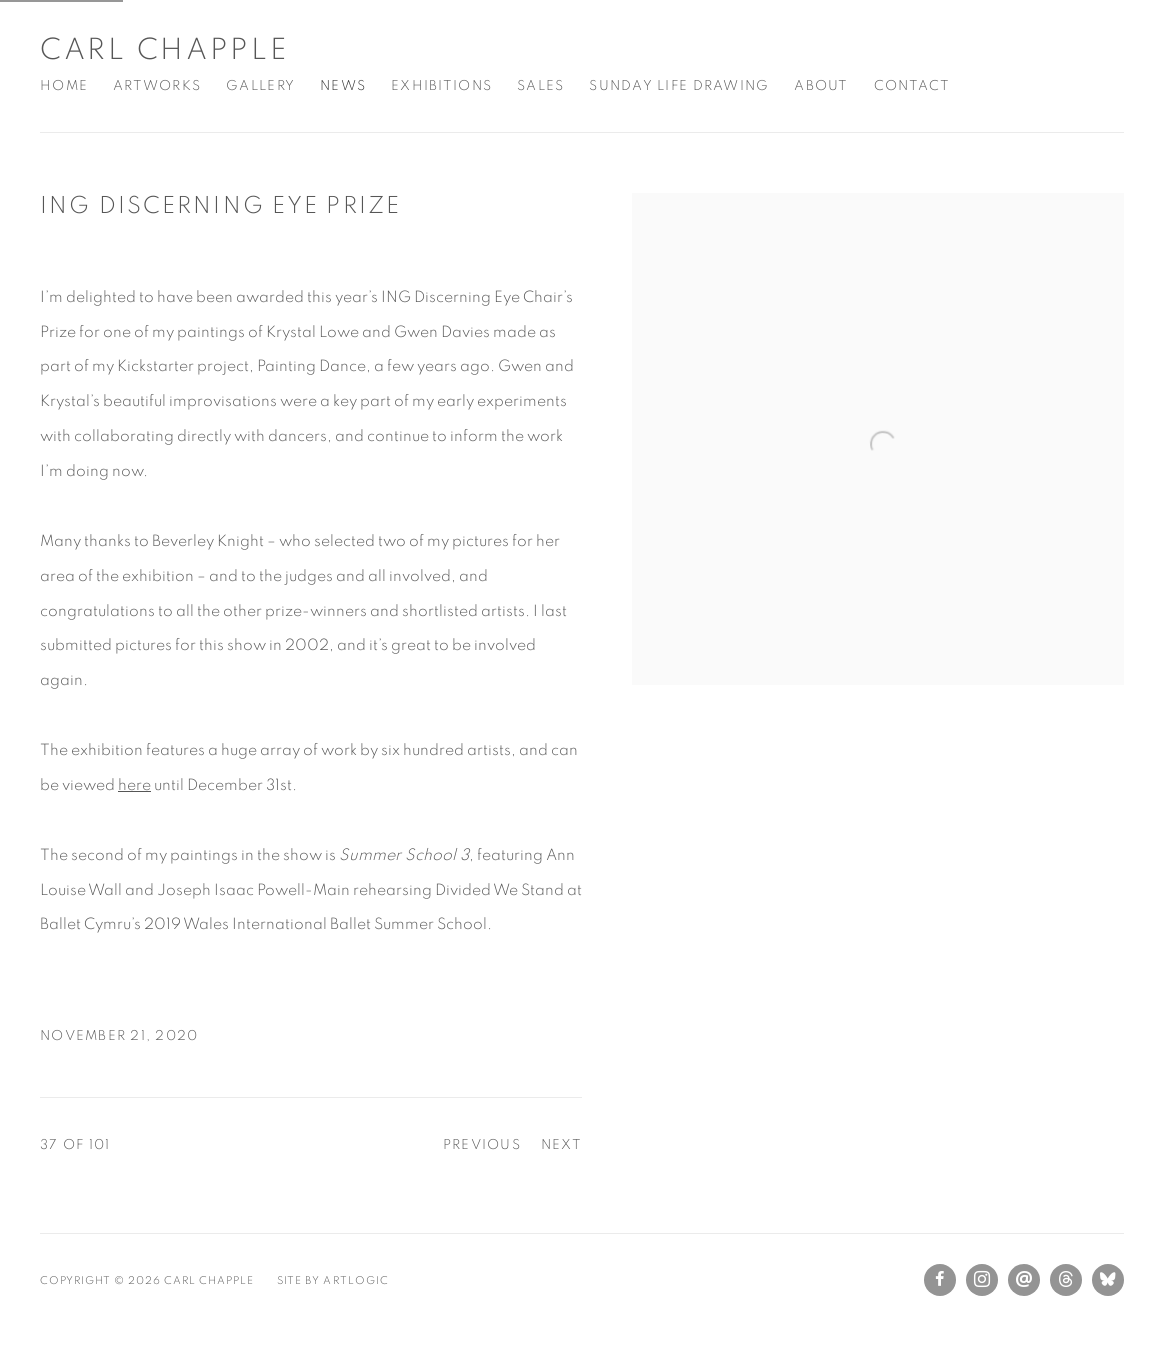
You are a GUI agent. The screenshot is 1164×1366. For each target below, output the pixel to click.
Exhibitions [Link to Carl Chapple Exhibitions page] (441, 86)
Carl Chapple (164, 50)
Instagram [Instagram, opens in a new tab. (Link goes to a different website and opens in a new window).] (982, 1280)
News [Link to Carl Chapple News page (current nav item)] (343, 86)
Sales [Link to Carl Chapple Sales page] (540, 86)
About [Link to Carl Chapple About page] (821, 86)
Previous (482, 1145)
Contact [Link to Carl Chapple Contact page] (912, 86)
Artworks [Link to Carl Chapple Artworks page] (157, 86)
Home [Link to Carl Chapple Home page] (64, 86)
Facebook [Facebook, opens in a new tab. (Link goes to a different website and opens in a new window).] (940, 1280)
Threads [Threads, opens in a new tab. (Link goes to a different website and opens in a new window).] (1066, 1280)
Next (561, 1145)
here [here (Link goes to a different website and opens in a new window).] (134, 785)
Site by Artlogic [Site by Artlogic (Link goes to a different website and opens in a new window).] (332, 1280)
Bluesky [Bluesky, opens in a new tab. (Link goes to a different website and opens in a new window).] (1108, 1280)
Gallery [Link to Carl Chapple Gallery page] (260, 86)
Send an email (1024, 1280)
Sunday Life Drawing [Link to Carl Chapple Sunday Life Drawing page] (679, 86)
